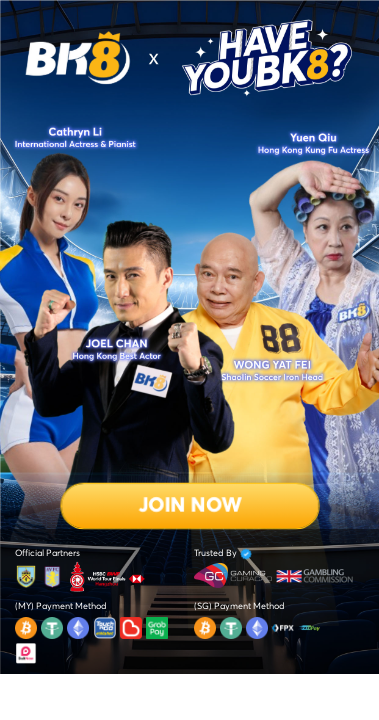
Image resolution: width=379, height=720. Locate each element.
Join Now (189, 506)
